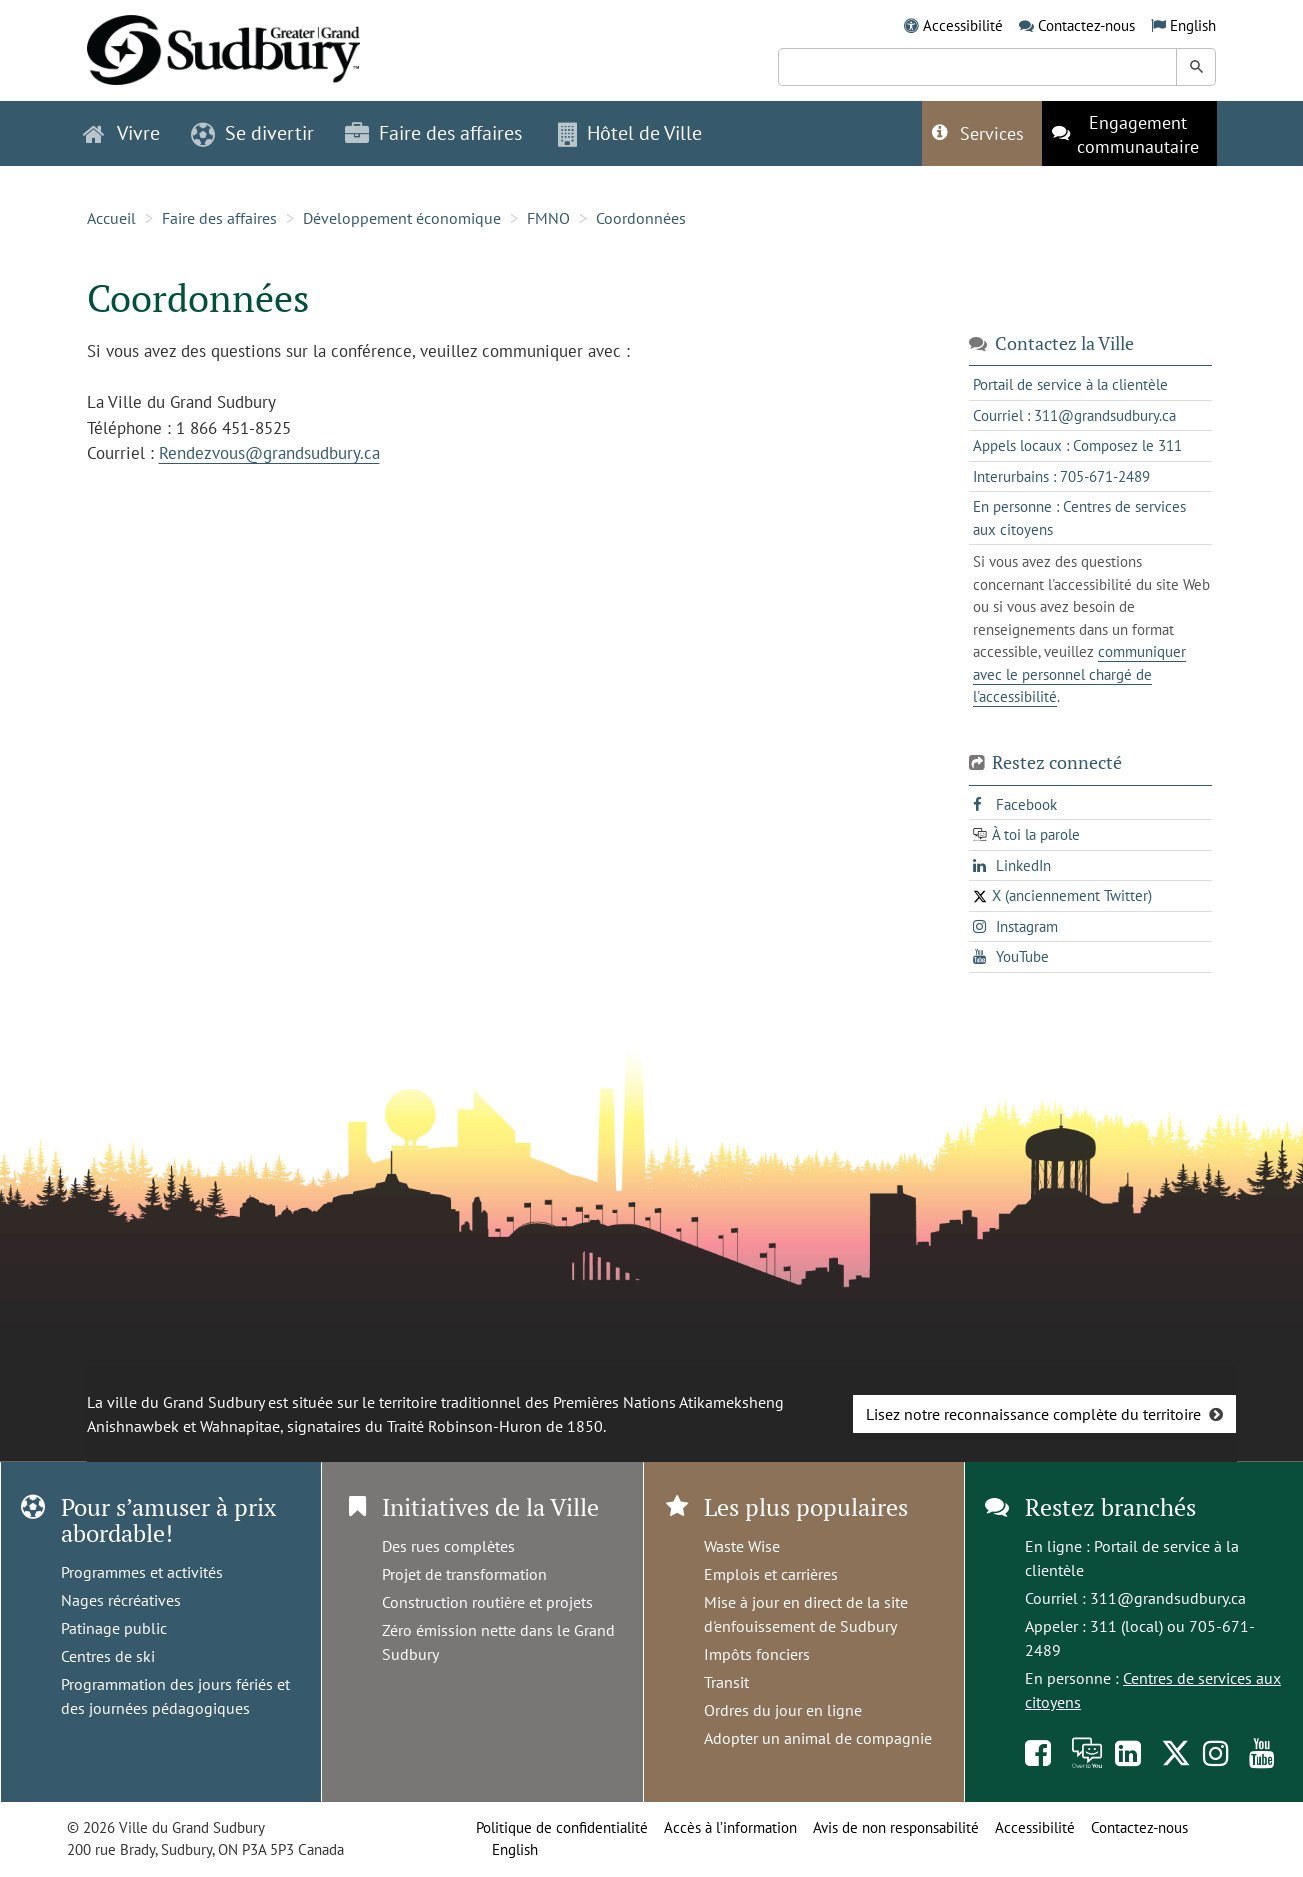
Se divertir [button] (252, 133)
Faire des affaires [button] (433, 133)
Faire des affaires (219, 218)
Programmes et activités (142, 1572)
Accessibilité (963, 25)
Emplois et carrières (771, 1574)
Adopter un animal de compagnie (818, 1738)
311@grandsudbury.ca (1168, 1598)
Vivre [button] (121, 133)
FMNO (548, 218)
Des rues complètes (448, 1546)
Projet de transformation (464, 1574)
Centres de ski (108, 1656)
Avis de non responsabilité (896, 1827)
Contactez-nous (1086, 25)
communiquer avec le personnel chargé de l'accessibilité (1079, 674)
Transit (726, 1682)
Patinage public (114, 1628)
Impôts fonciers (757, 1654)
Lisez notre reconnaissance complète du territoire (1033, 1414)
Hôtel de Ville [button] (630, 133)
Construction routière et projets (487, 1602)
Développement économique (402, 218)
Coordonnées (641, 218)
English (1193, 25)
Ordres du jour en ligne (783, 1710)
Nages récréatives (121, 1600)
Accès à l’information (730, 1827)
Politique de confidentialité (562, 1827)
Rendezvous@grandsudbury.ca (269, 453)
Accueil (111, 218)
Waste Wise (742, 1546)
